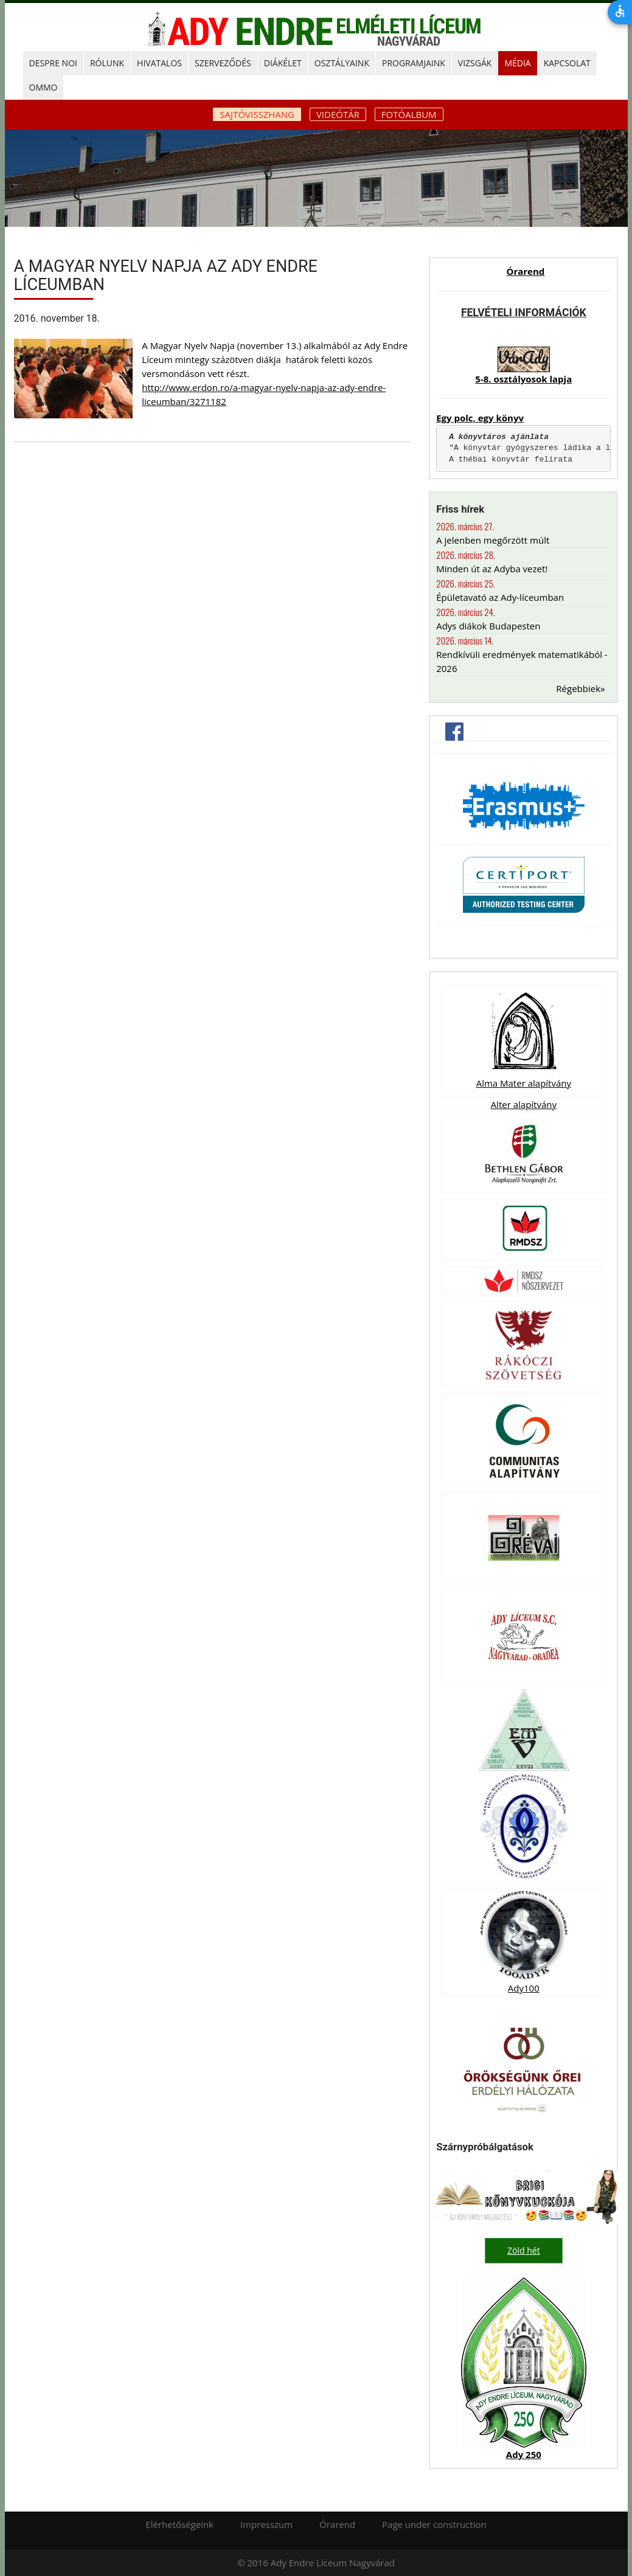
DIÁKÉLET (283, 63)
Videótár (337, 114)
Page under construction (434, 2524)
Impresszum (266, 2524)
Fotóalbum (409, 114)
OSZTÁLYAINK (341, 63)
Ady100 (524, 1988)
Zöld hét (523, 2250)
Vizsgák (475, 63)
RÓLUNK (107, 63)
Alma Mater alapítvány (523, 1083)
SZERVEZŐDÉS (223, 63)
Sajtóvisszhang (257, 114)
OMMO (43, 87)
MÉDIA (517, 63)
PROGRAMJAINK (413, 63)
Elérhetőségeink (179, 2524)
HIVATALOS (159, 63)
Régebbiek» (580, 688)
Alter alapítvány (524, 1104)
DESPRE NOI (53, 63)
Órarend (525, 271)
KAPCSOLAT (567, 63)
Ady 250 (523, 2454)
